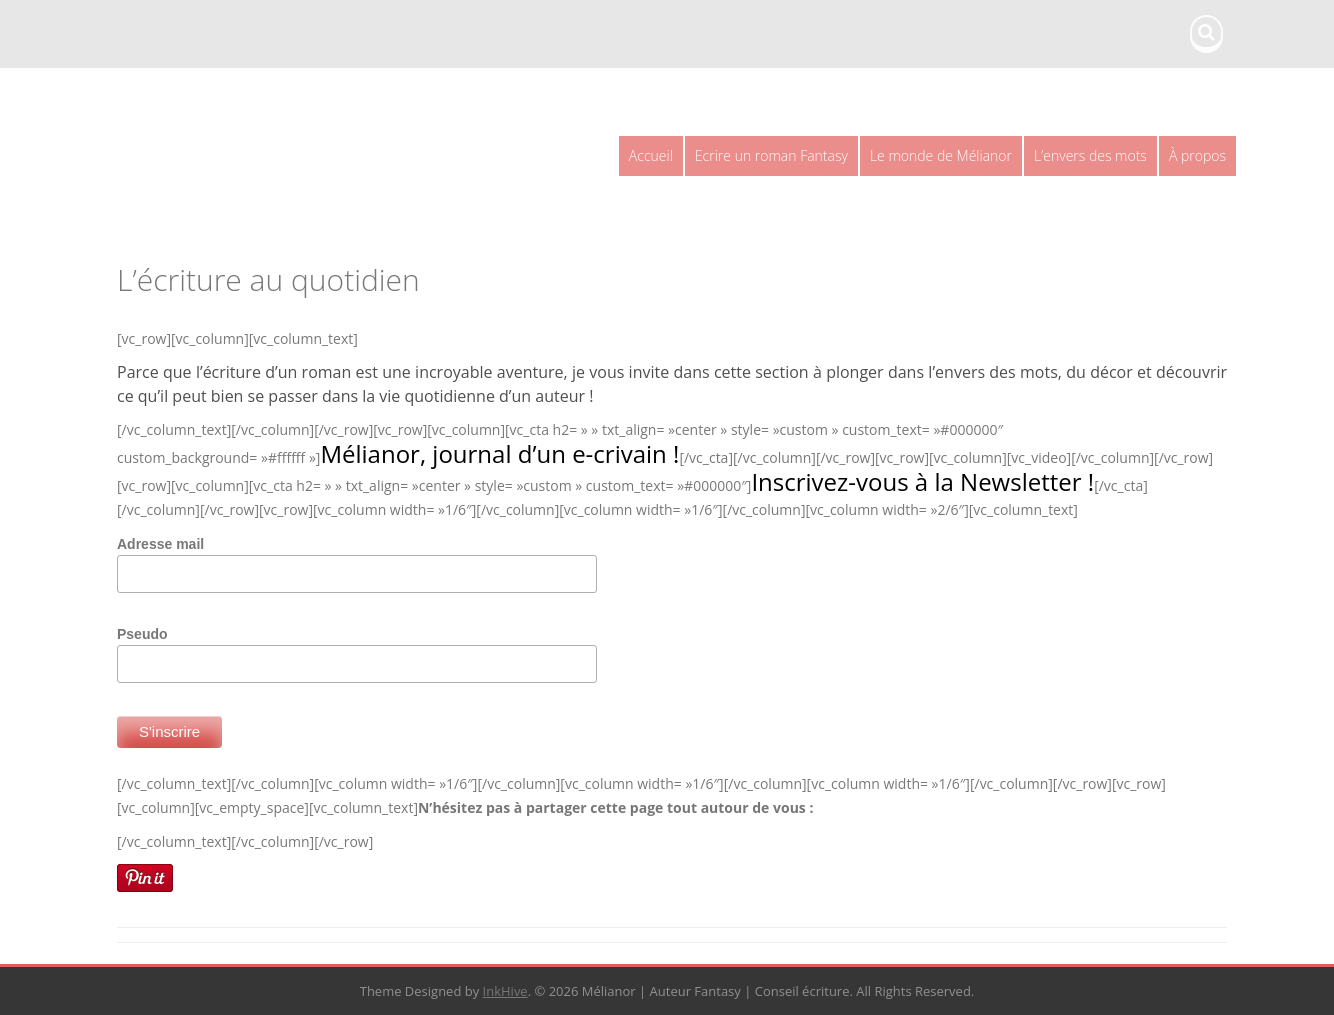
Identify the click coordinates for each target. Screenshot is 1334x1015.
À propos (1197, 155)
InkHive (505, 991)
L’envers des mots (1090, 155)
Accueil (651, 155)
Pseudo (142, 634)
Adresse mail (160, 544)
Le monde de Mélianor (941, 155)
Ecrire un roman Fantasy (771, 155)
